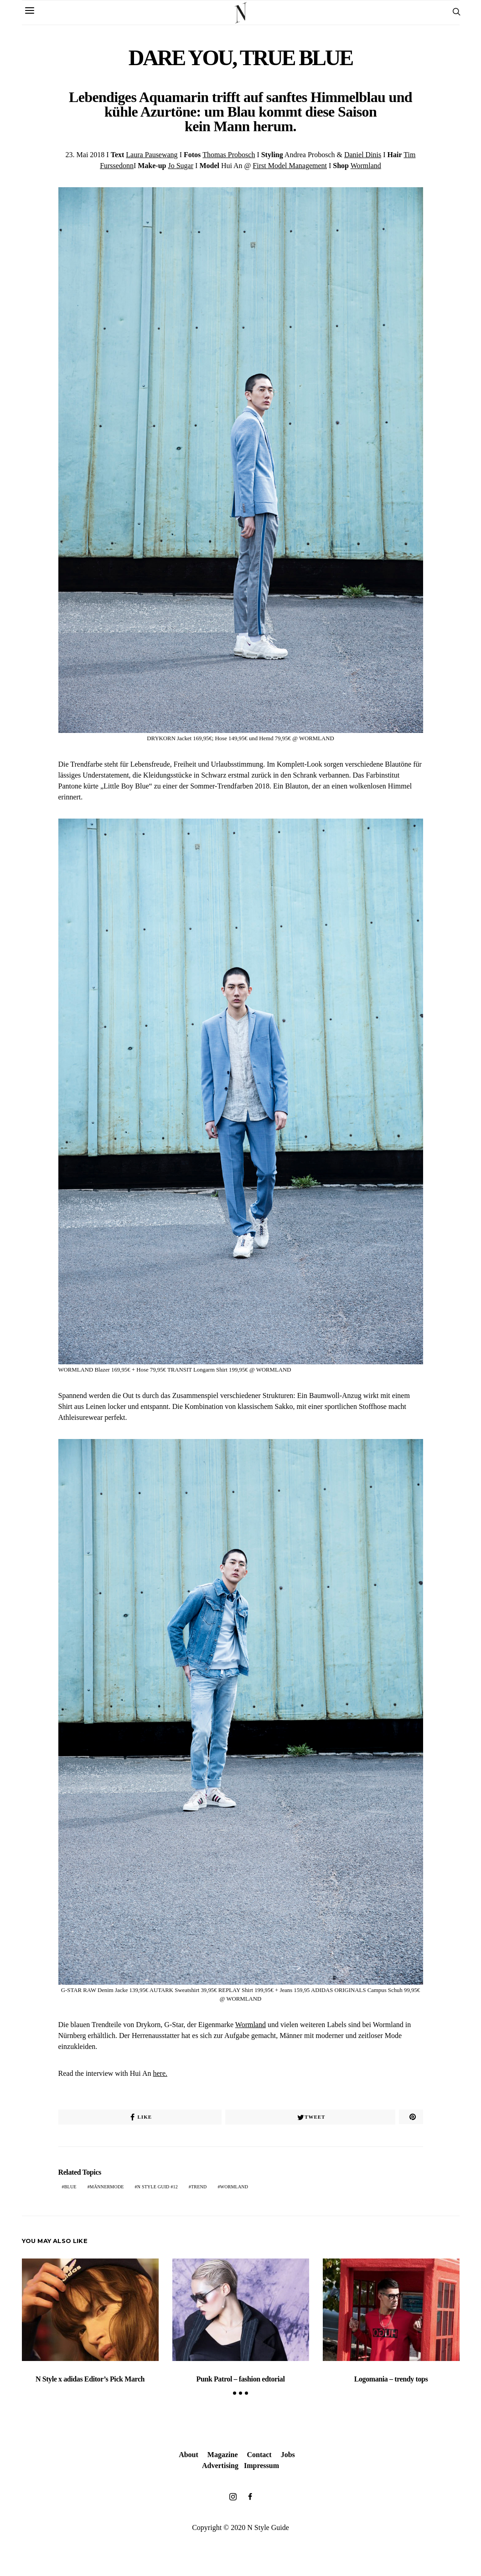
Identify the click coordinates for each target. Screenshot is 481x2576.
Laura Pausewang (151, 155)
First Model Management (290, 165)
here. (160, 2073)
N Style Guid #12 (157, 2186)
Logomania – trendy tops (391, 2379)
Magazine (222, 2454)
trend (199, 2186)
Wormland (366, 165)
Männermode (107, 2186)
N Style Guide (268, 2527)
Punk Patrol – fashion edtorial (241, 2379)
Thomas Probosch (228, 155)
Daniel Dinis (362, 155)
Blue (70, 2186)
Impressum (261, 2465)
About (188, 2454)
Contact (259, 2454)
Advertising (220, 2465)
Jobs (288, 2454)
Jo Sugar (180, 165)
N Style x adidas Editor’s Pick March (90, 2379)
